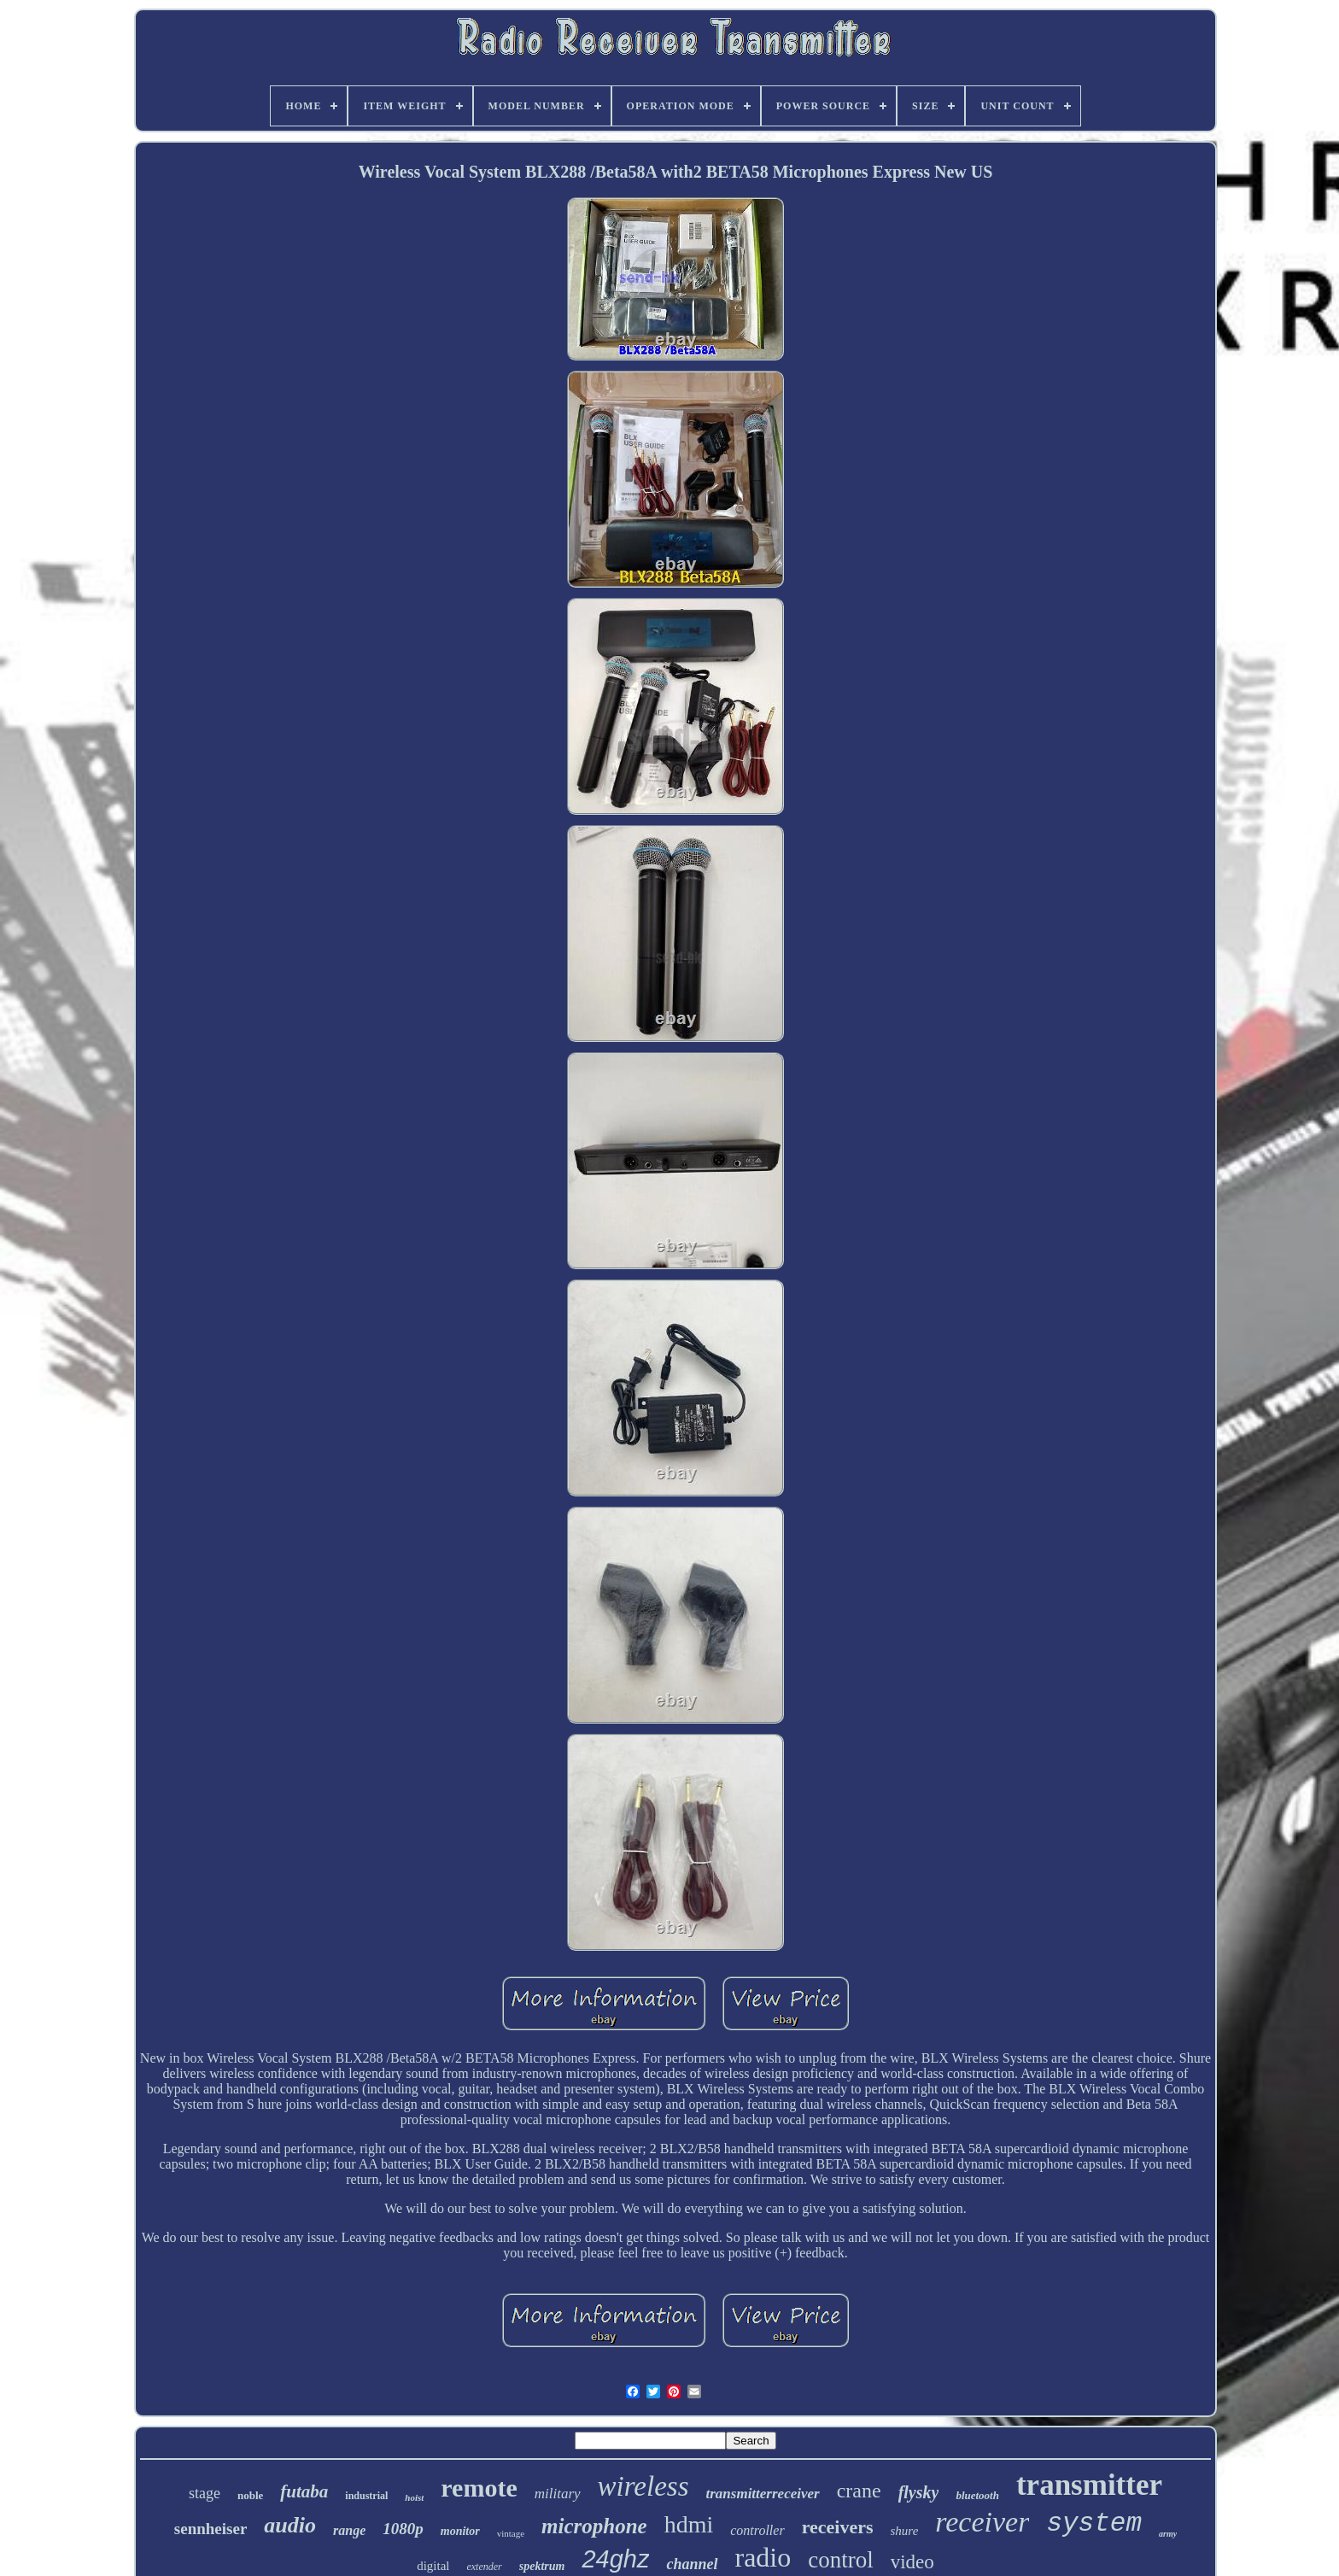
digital (433, 2566)
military (558, 2493)
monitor (460, 2531)
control (840, 2560)
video (912, 2562)
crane (859, 2490)
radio (763, 2557)
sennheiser (211, 2529)
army (1168, 2533)
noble (250, 2495)
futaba (304, 2491)
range (349, 2530)
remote (479, 2488)
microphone (594, 2526)
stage (204, 2493)
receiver (982, 2522)
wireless (643, 2486)
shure (905, 2531)
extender (483, 2567)
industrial (366, 2496)
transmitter (1089, 2485)
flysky (918, 2492)
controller (757, 2530)
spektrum (542, 2566)
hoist (414, 2497)
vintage (510, 2533)
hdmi (689, 2524)
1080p (403, 2529)
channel (691, 2564)
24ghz (615, 2559)
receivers (838, 2527)
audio (290, 2525)
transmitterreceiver (763, 2493)
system (1094, 2523)
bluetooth (977, 2495)
